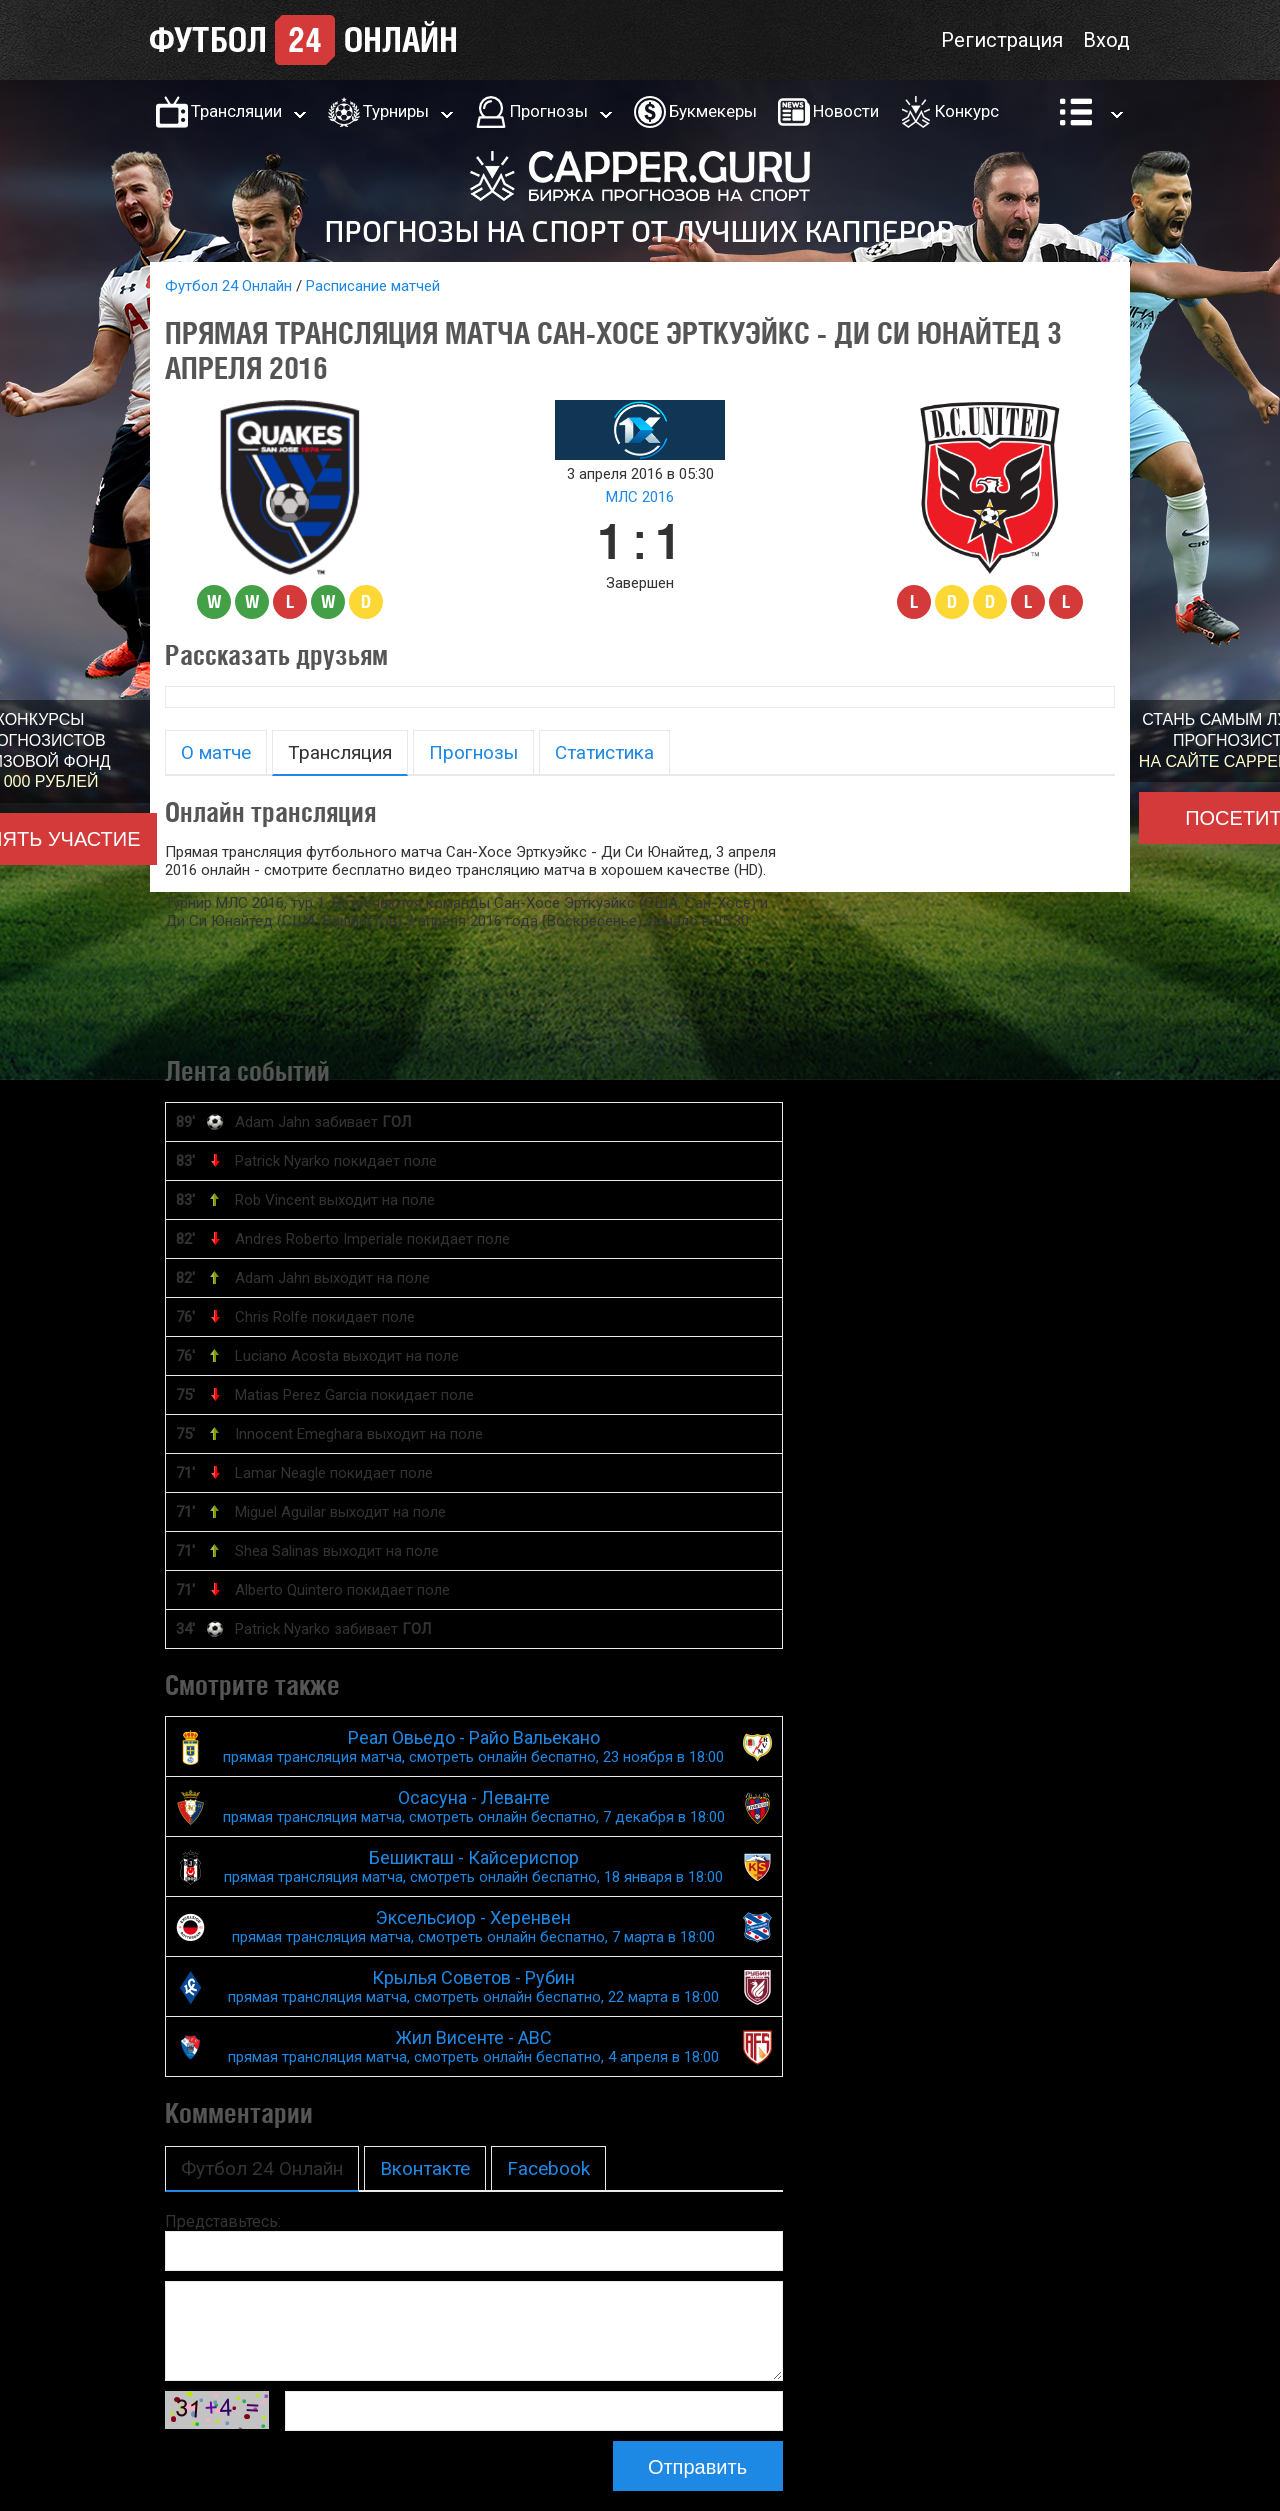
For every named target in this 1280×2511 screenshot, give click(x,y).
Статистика (604, 752)
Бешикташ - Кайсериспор (474, 1866)
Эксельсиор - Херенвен (474, 1926)
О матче (216, 752)
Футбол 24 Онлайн (228, 286)
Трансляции (236, 111)
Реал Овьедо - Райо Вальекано (474, 1746)
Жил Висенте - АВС (474, 2046)
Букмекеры (713, 111)
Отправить (697, 2467)
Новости (846, 111)
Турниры (396, 111)
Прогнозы (549, 111)
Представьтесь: (223, 2221)
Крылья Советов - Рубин (474, 1986)
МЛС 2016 (640, 497)
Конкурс (967, 111)
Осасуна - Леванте (474, 1806)
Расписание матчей (373, 286)
